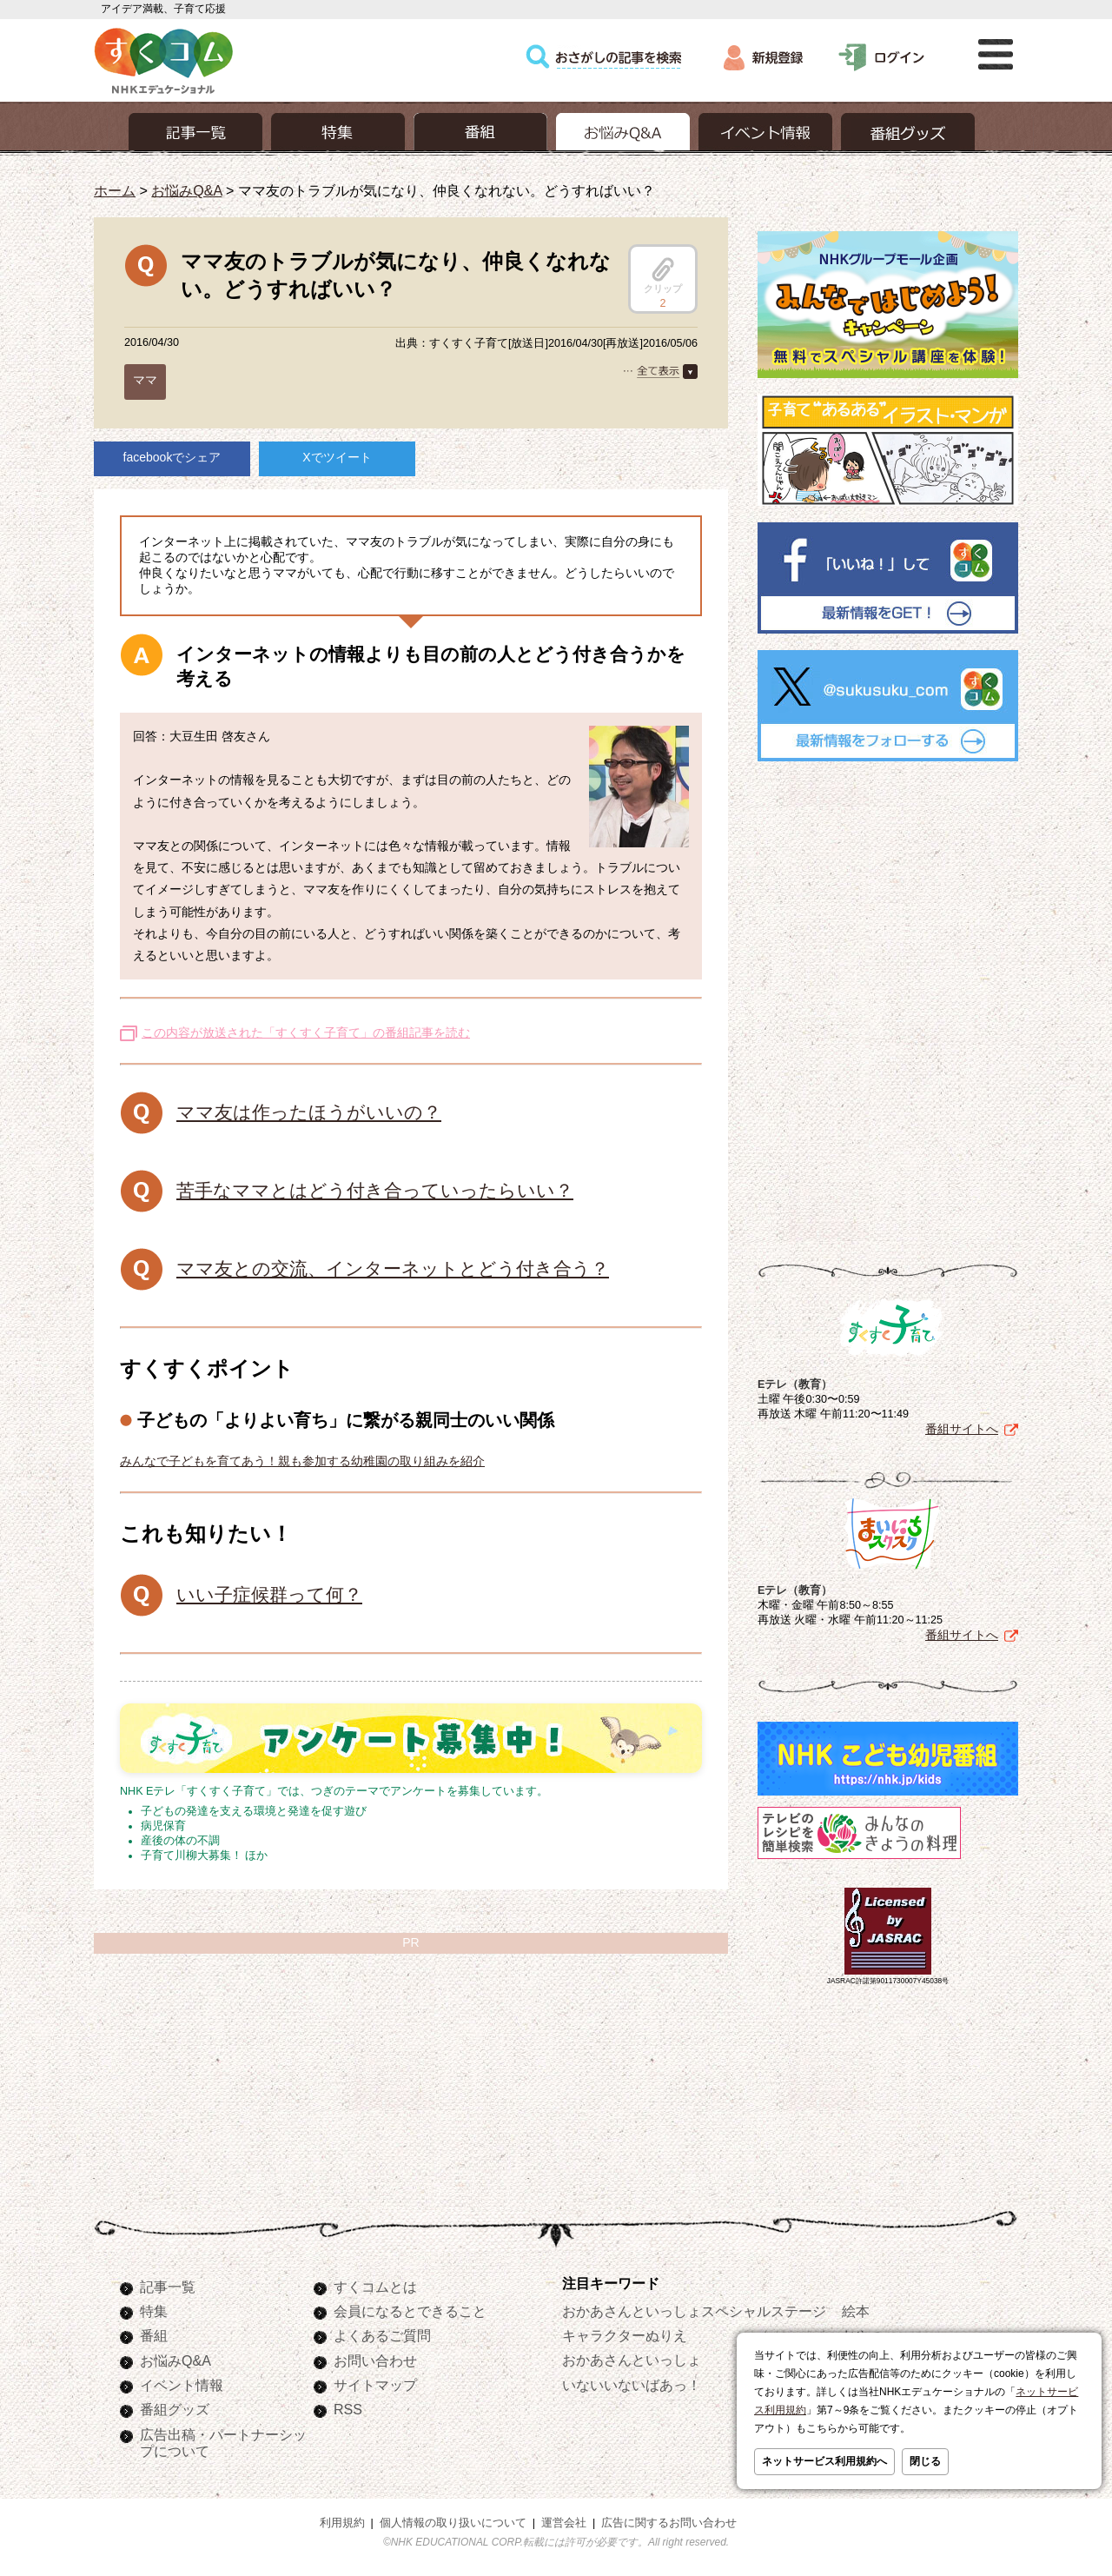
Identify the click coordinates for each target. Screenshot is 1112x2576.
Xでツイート (336, 457)
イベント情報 (181, 2385)
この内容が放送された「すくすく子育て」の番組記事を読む (306, 1032)
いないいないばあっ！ (631, 2385)
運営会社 (563, 2523)
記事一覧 (167, 2286)
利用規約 (342, 2523)
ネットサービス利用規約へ (824, 2461)
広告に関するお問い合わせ (669, 2523)
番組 (154, 2335)
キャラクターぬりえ (624, 2335)
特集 (154, 2311)
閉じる (925, 2461)
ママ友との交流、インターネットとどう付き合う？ (392, 1268)
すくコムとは (375, 2286)
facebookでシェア (172, 457)
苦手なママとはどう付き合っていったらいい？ (374, 1190)
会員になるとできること (410, 2311)
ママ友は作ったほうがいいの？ (308, 1112)
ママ (145, 380)
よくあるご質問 (382, 2335)
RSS (348, 2409)
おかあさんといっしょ (631, 2359)
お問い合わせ (375, 2360)
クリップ (663, 275)
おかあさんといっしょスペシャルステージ (694, 2311)
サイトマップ (375, 2385)
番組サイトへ (961, 1429)
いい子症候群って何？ (269, 1594)
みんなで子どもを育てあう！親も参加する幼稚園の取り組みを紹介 (302, 1461)
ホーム (115, 190)
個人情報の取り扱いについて (453, 2523)
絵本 (856, 2311)
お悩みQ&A (186, 190)
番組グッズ (174, 2409)
